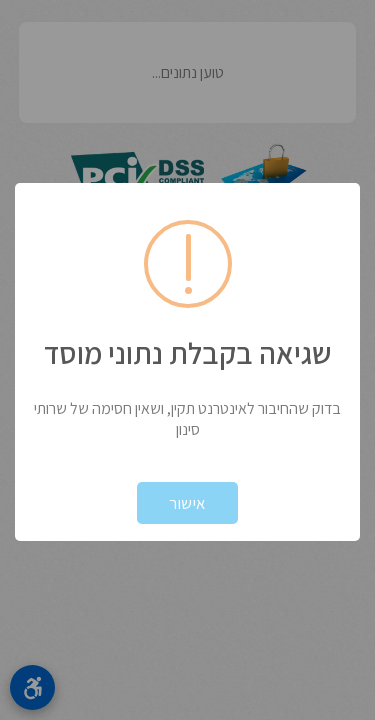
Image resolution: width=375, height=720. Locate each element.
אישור (187, 503)
